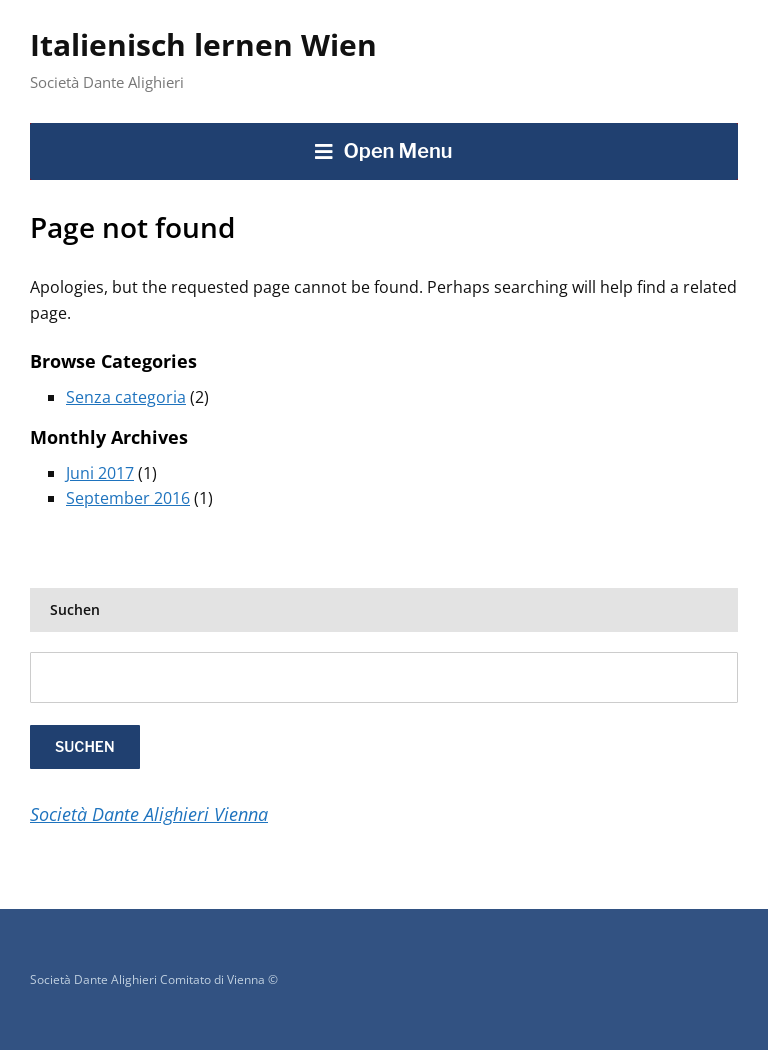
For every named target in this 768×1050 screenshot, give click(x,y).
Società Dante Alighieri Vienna (149, 814)
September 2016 (128, 498)
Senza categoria (126, 397)
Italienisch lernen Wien (203, 44)
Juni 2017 (100, 473)
